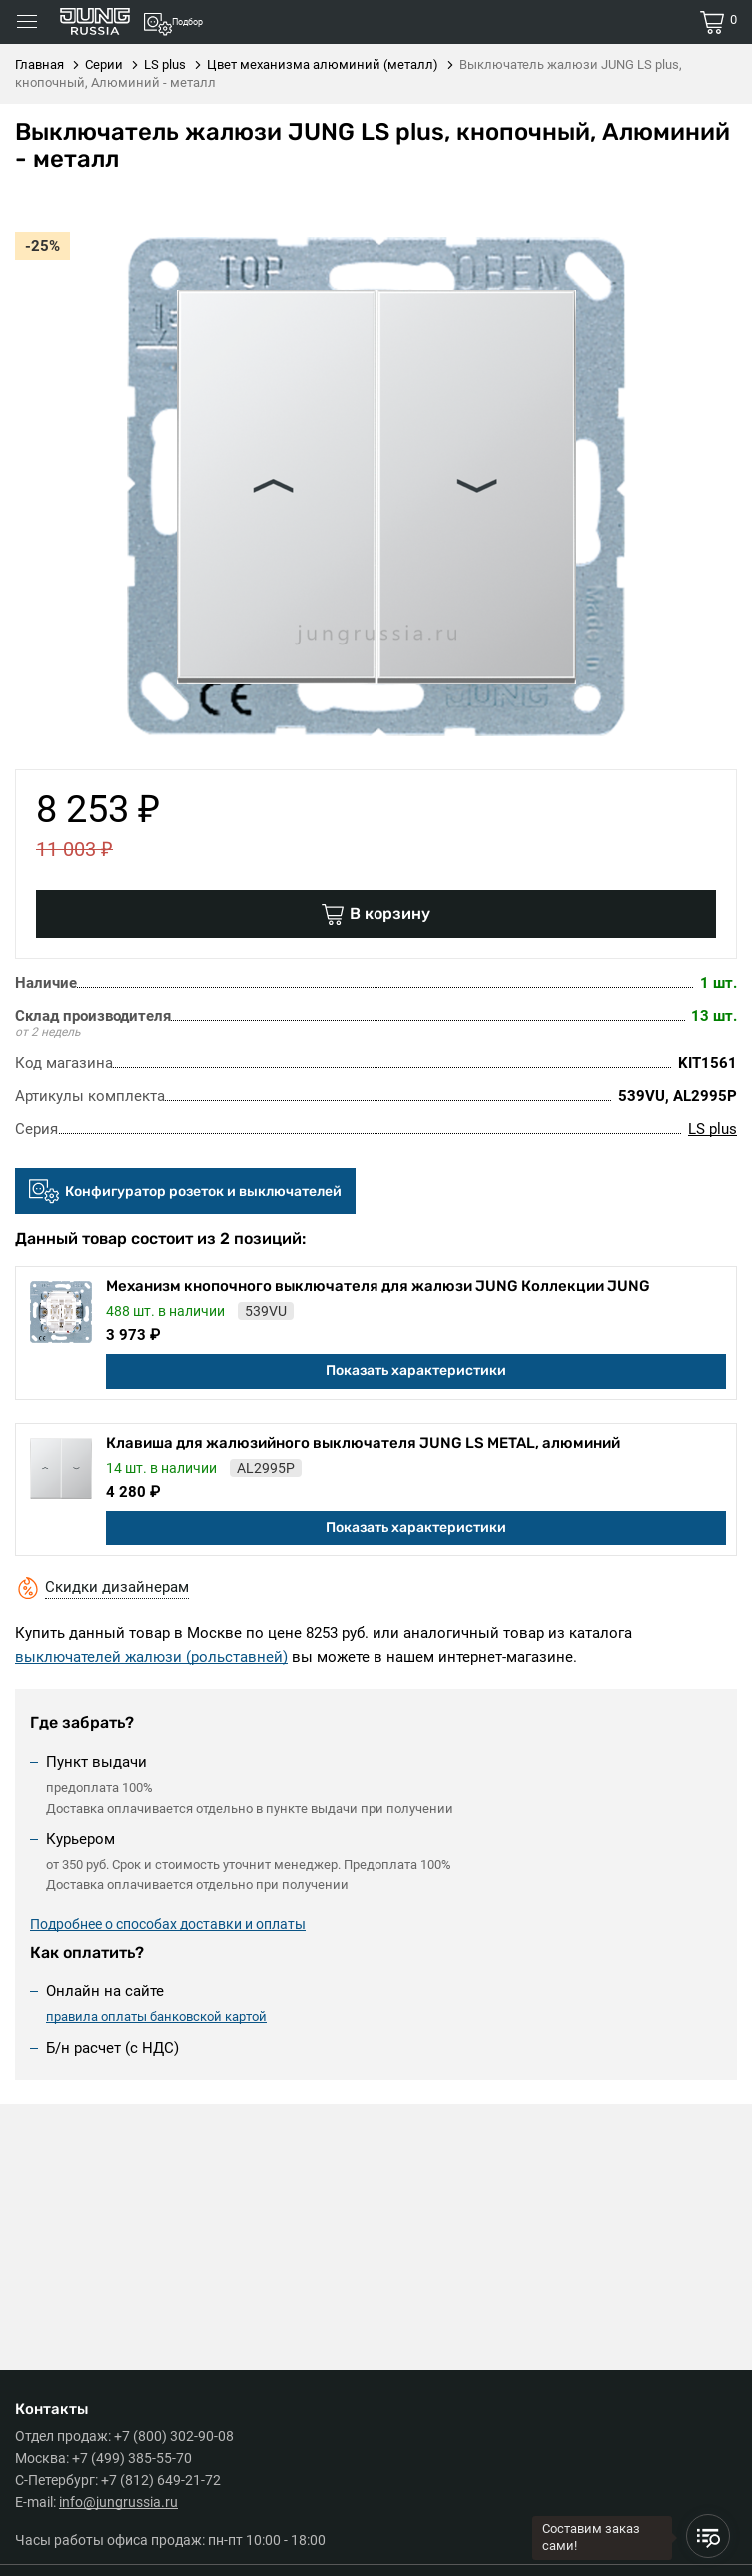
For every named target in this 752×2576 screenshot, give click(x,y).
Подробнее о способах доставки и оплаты (168, 1924)
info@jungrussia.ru (118, 2502)
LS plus (712, 1129)
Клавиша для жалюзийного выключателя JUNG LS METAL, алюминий (363, 1443)
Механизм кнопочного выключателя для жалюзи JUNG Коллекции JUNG (378, 1286)
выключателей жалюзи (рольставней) (151, 1657)
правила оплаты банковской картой (156, 2016)
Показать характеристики (416, 1370)
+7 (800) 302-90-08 (174, 2436)
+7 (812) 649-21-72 (161, 2480)
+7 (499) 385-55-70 (132, 2458)
